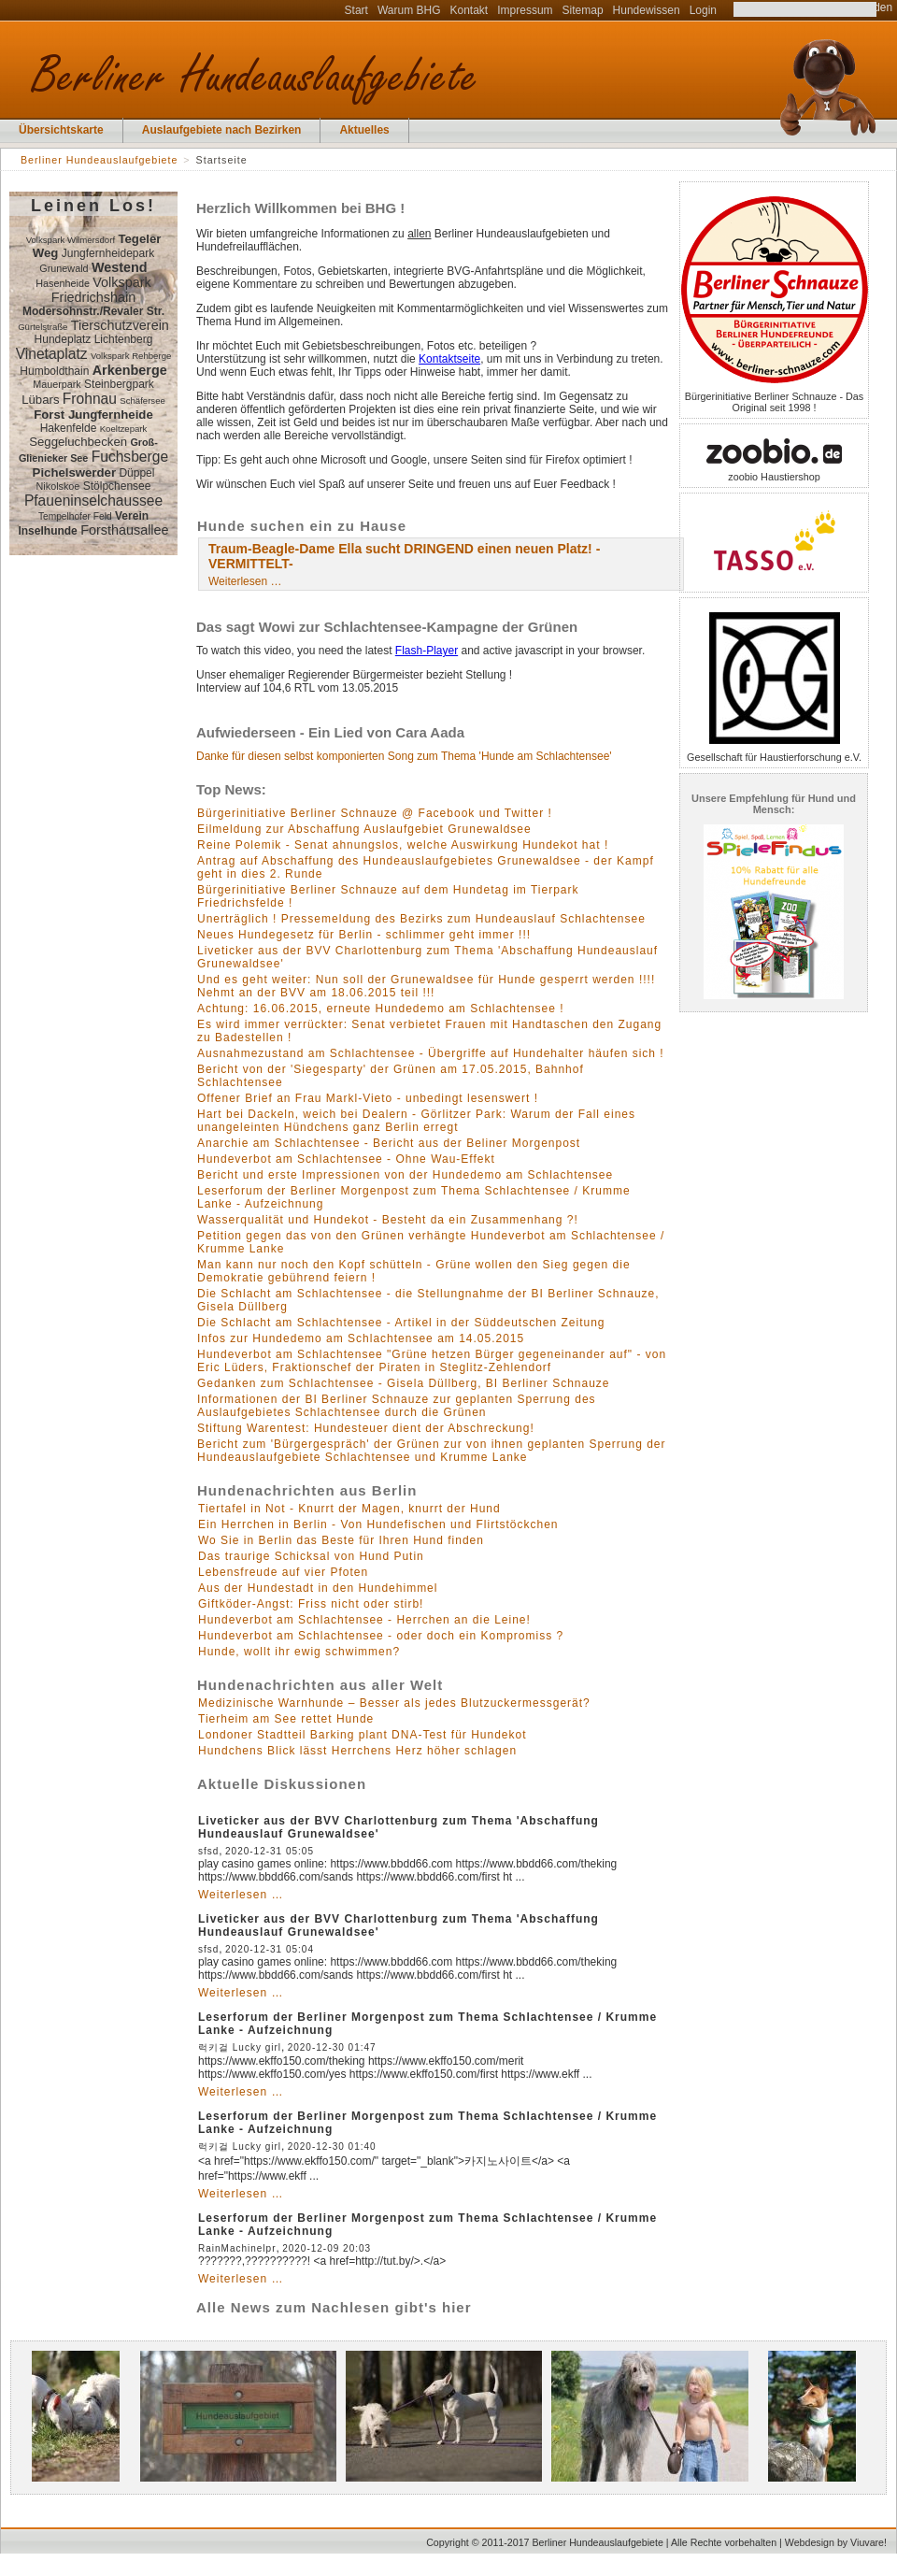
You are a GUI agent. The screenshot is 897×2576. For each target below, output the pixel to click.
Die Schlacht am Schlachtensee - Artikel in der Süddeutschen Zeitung (401, 1322)
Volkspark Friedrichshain (101, 290)
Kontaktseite (449, 358)
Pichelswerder (74, 472)
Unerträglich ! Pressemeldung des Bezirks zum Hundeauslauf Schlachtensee (421, 918)
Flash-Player (426, 650)
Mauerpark (57, 384)
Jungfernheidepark (108, 253)
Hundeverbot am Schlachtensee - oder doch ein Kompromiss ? (380, 1635)
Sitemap (583, 10)
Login (703, 10)
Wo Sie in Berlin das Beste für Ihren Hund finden (341, 1540)
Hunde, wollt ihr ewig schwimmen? (299, 1651)
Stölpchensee (117, 486)
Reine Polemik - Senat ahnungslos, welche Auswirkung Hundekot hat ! (402, 845)
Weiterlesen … (244, 581)
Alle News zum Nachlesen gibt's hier (333, 2307)
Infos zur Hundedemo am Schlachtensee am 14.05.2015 (360, 1338)
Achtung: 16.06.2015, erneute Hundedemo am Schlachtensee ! (380, 1008)
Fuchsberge (130, 457)
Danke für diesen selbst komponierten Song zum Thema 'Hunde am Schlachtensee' (404, 756)
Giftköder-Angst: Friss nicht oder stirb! (310, 1603)
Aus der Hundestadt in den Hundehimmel (317, 1588)
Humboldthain (54, 371)
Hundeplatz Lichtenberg (94, 339)
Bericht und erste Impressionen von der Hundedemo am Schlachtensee (405, 1174)
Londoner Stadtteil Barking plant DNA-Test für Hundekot (362, 1734)
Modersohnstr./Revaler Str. (93, 311)
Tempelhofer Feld (75, 516)
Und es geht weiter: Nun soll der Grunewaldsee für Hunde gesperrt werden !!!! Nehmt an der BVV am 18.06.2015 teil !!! (426, 986)
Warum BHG (409, 10)
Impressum (524, 10)
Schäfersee (142, 400)
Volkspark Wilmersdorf (70, 240)
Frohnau (90, 399)
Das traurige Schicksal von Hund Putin (311, 1556)
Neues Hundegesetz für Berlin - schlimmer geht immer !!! (364, 934)
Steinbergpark (119, 384)
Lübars (40, 400)
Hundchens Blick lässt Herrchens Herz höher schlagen (357, 1750)
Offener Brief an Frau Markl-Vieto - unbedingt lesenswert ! (367, 1098)
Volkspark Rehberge (131, 356)
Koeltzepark (124, 428)
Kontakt (469, 10)
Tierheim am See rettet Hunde (286, 1718)
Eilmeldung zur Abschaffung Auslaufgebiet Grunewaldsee (364, 829)
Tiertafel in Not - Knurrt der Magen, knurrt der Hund (349, 1508)
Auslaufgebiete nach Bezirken (222, 129)
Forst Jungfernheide (93, 415)
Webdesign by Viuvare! (836, 2542)
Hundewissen (646, 10)
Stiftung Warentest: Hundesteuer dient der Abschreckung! (365, 1428)
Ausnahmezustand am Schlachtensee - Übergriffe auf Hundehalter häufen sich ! (430, 1053)
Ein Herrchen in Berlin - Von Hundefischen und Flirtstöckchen (378, 1524)
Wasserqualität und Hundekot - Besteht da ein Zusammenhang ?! (387, 1219)
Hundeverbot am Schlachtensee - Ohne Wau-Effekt (346, 1159)
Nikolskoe (58, 486)
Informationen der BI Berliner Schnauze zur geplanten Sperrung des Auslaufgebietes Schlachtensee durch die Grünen (396, 1406)
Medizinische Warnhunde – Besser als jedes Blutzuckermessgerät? (394, 1703)
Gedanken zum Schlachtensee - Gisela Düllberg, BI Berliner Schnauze (403, 1383)
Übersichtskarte (61, 129)
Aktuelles (364, 129)
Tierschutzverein (120, 325)
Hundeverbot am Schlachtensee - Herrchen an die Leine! (364, 1619)
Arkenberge (130, 370)
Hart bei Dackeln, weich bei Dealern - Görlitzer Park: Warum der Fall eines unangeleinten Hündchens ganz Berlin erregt (416, 1121)
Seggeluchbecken (78, 442)
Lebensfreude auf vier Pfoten (283, 1572)
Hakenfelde (68, 428)
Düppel (136, 472)
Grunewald (63, 268)
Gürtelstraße (42, 327)
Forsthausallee (124, 529)
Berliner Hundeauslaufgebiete (99, 159)
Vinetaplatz (52, 354)
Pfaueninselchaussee (93, 500)
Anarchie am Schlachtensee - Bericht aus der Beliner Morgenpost (388, 1143)
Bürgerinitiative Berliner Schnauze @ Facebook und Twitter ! (374, 813)
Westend (120, 267)
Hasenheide (63, 283)
